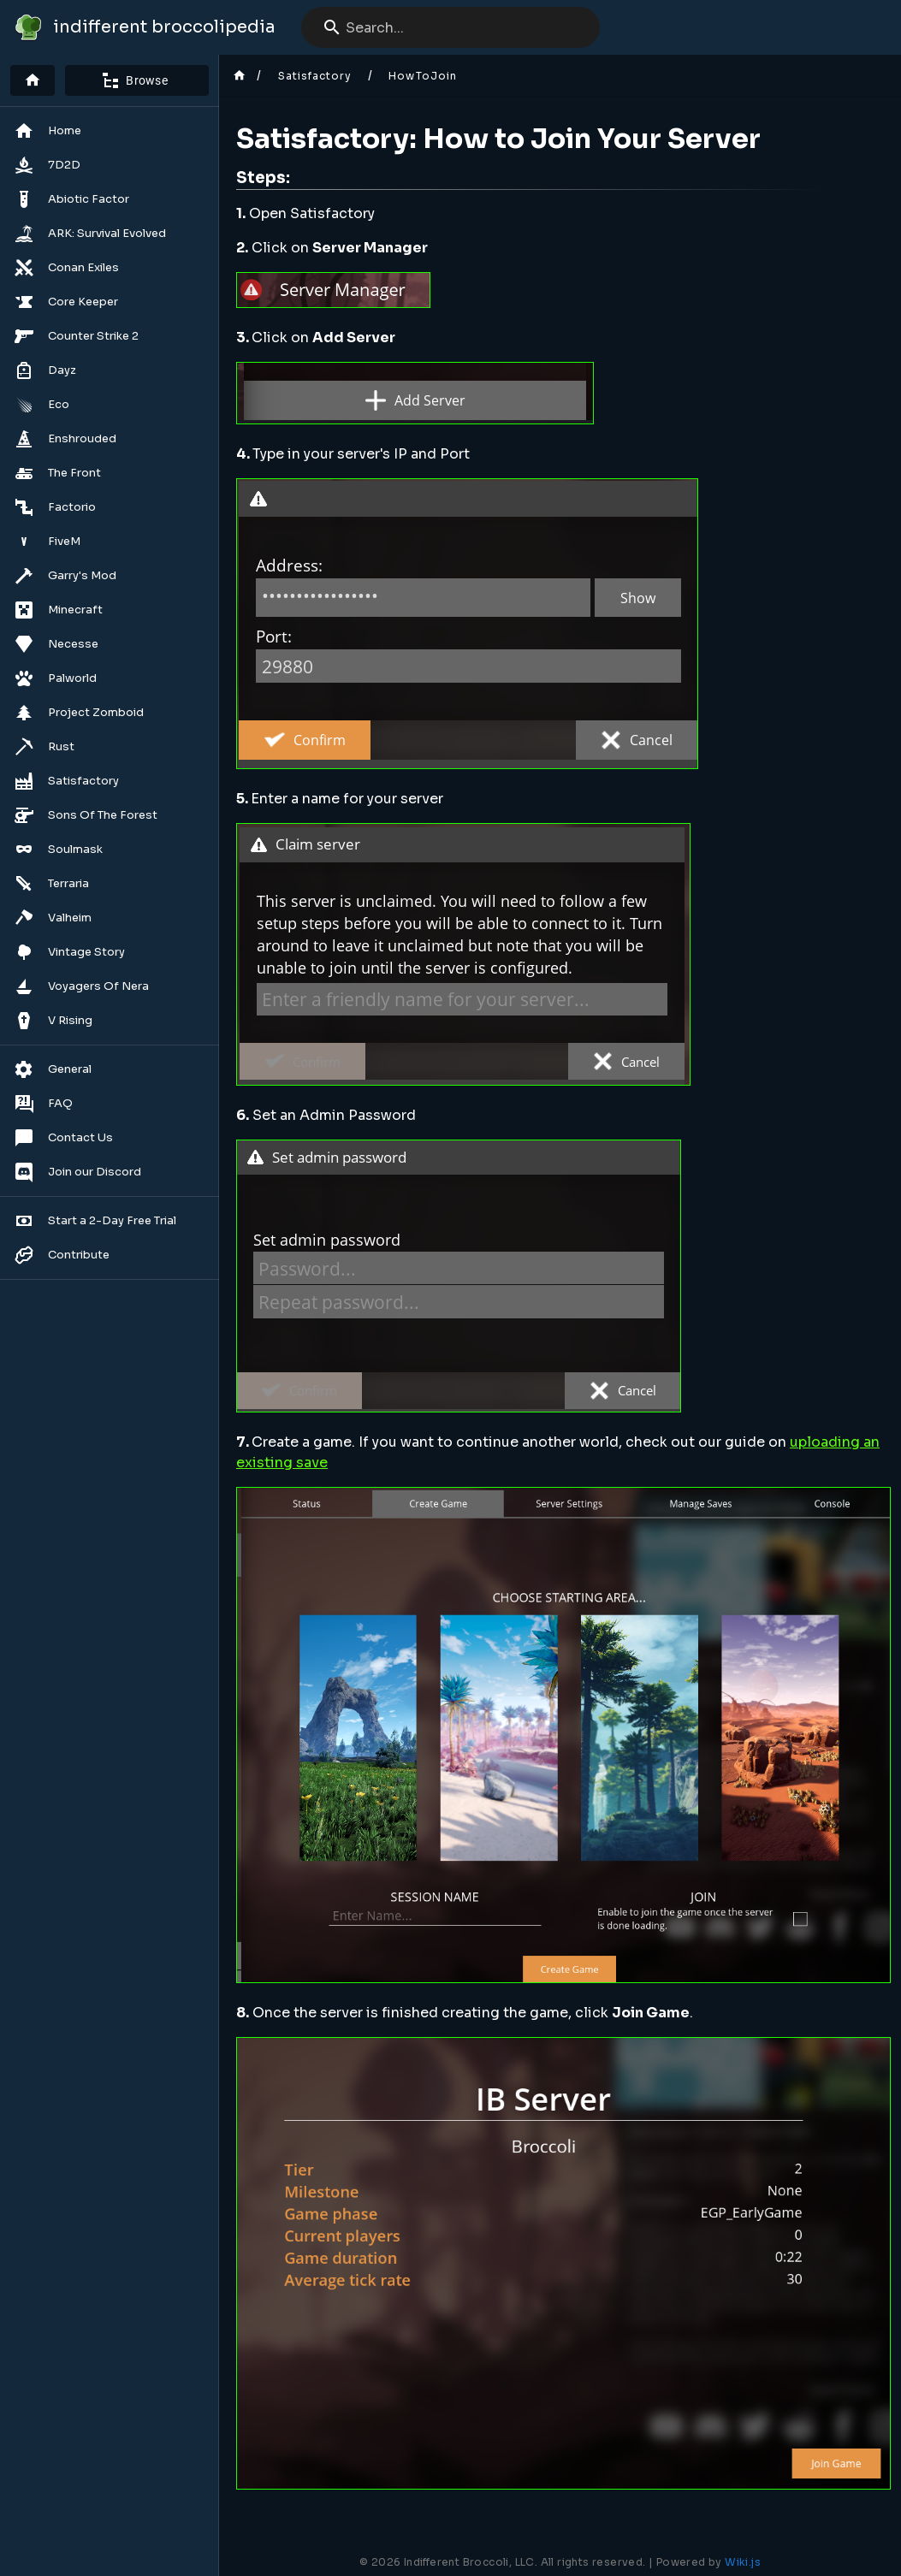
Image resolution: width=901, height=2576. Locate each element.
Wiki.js (743, 2561)
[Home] (32, 80)
